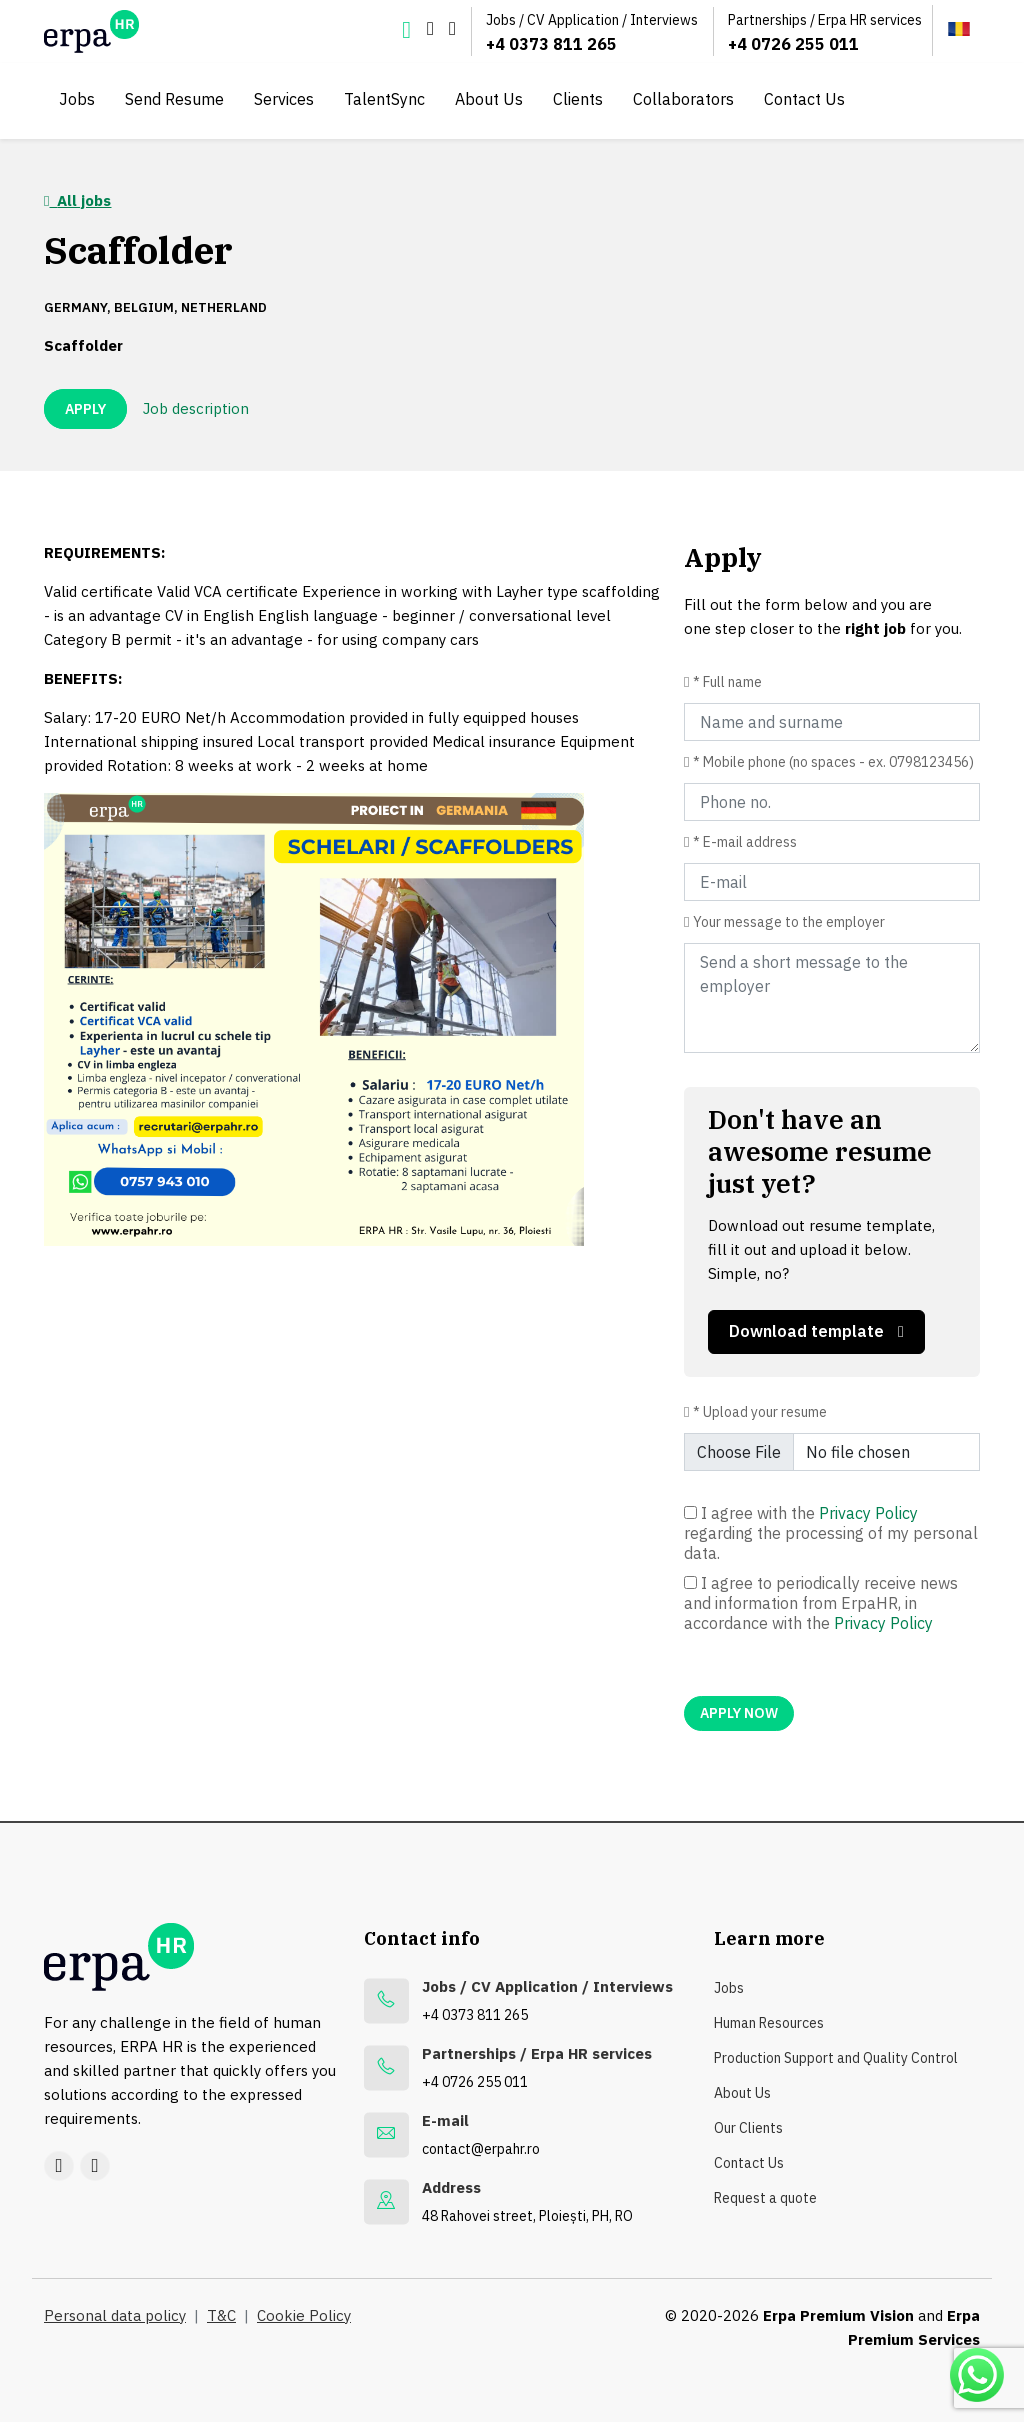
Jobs (77, 99)
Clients (578, 99)
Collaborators (683, 99)
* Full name (727, 682)
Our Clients (748, 2128)
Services (284, 99)
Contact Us (804, 99)
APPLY (85, 409)
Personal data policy (115, 2315)
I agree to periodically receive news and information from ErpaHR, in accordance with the (821, 1603)
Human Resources (769, 2023)
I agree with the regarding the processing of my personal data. (831, 1533)
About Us (489, 99)
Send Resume (174, 99)
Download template (816, 1331)
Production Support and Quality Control (836, 2058)
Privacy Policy (868, 1513)
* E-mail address (745, 842)
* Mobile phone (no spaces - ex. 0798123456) (833, 762)
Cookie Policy (304, 2315)
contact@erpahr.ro (481, 2149)
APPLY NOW (739, 1713)
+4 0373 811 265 (551, 44)
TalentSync (384, 99)
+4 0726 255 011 (793, 44)
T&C (221, 2315)
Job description (196, 408)
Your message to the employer (789, 922)
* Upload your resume (760, 1412)
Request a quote (765, 2198)
